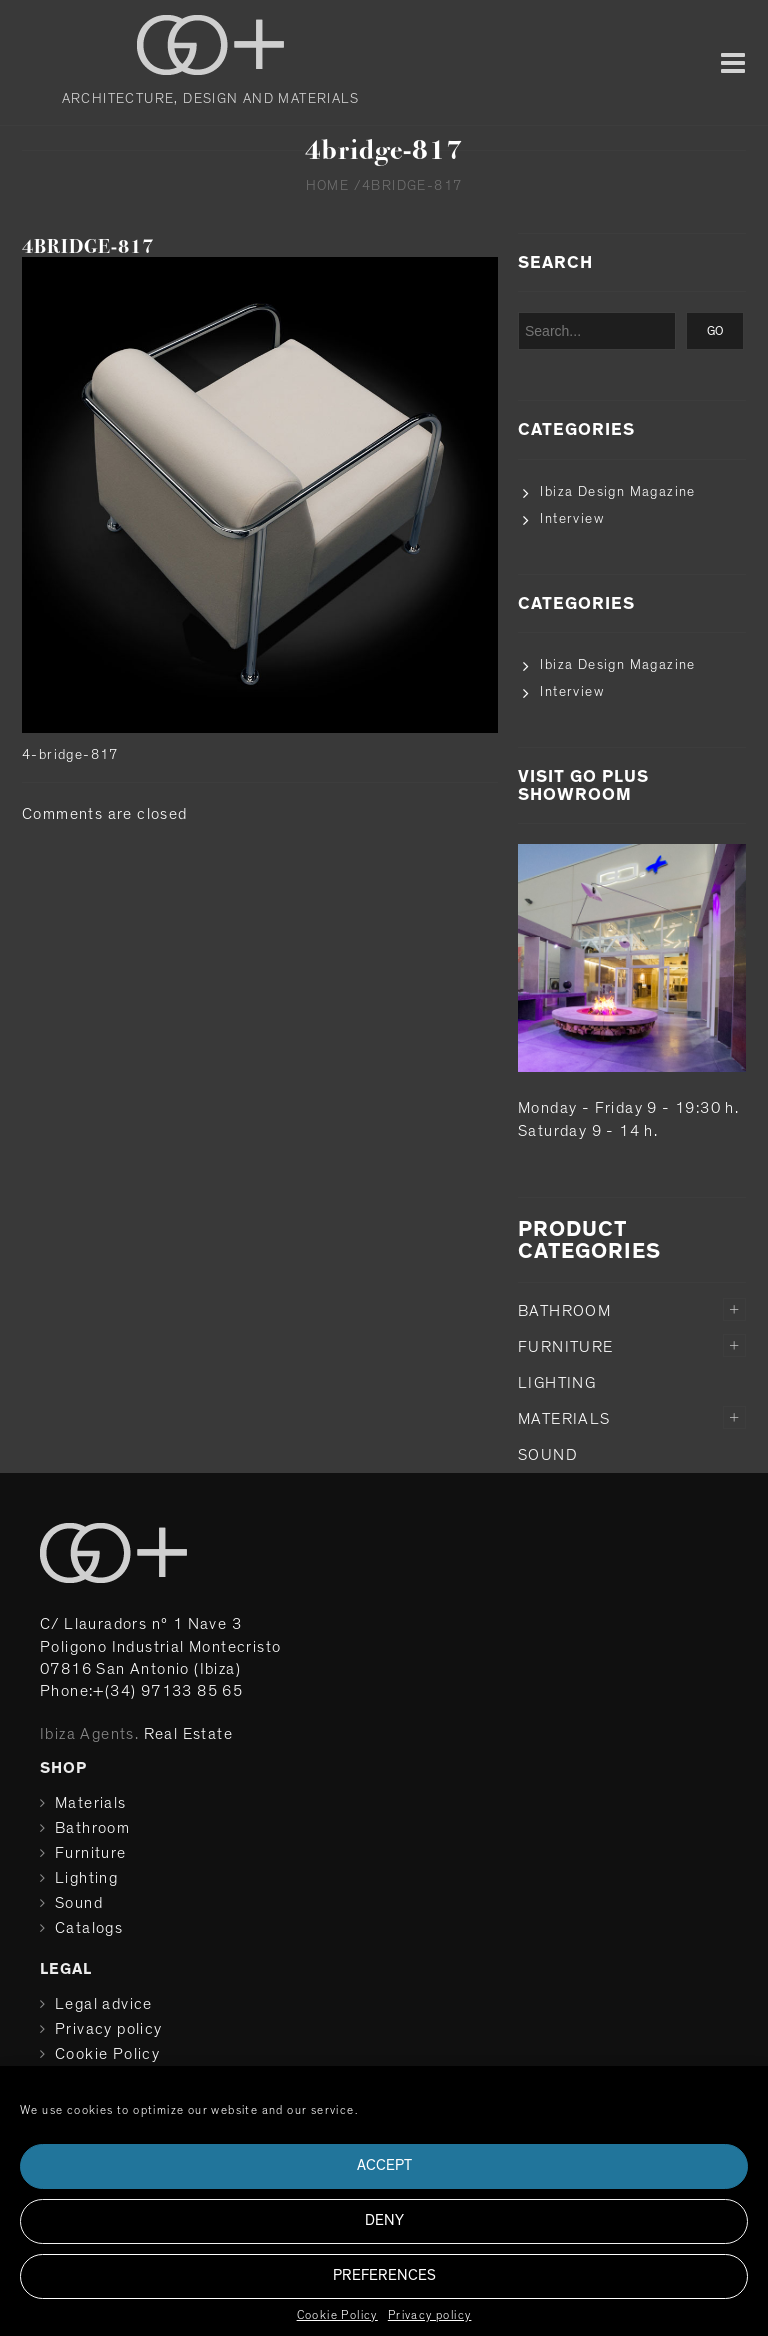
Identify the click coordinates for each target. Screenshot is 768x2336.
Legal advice (104, 2004)
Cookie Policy (337, 2315)
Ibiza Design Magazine (617, 492)
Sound (548, 1455)
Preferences (384, 2275)
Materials (564, 1419)
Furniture (566, 1347)
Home (328, 186)
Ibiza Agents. (89, 1734)
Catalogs (89, 1928)
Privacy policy (430, 2315)
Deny (384, 2220)
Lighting (557, 1383)
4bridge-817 (88, 246)
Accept (384, 2165)
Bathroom (564, 1311)
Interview (572, 519)
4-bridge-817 (70, 755)
